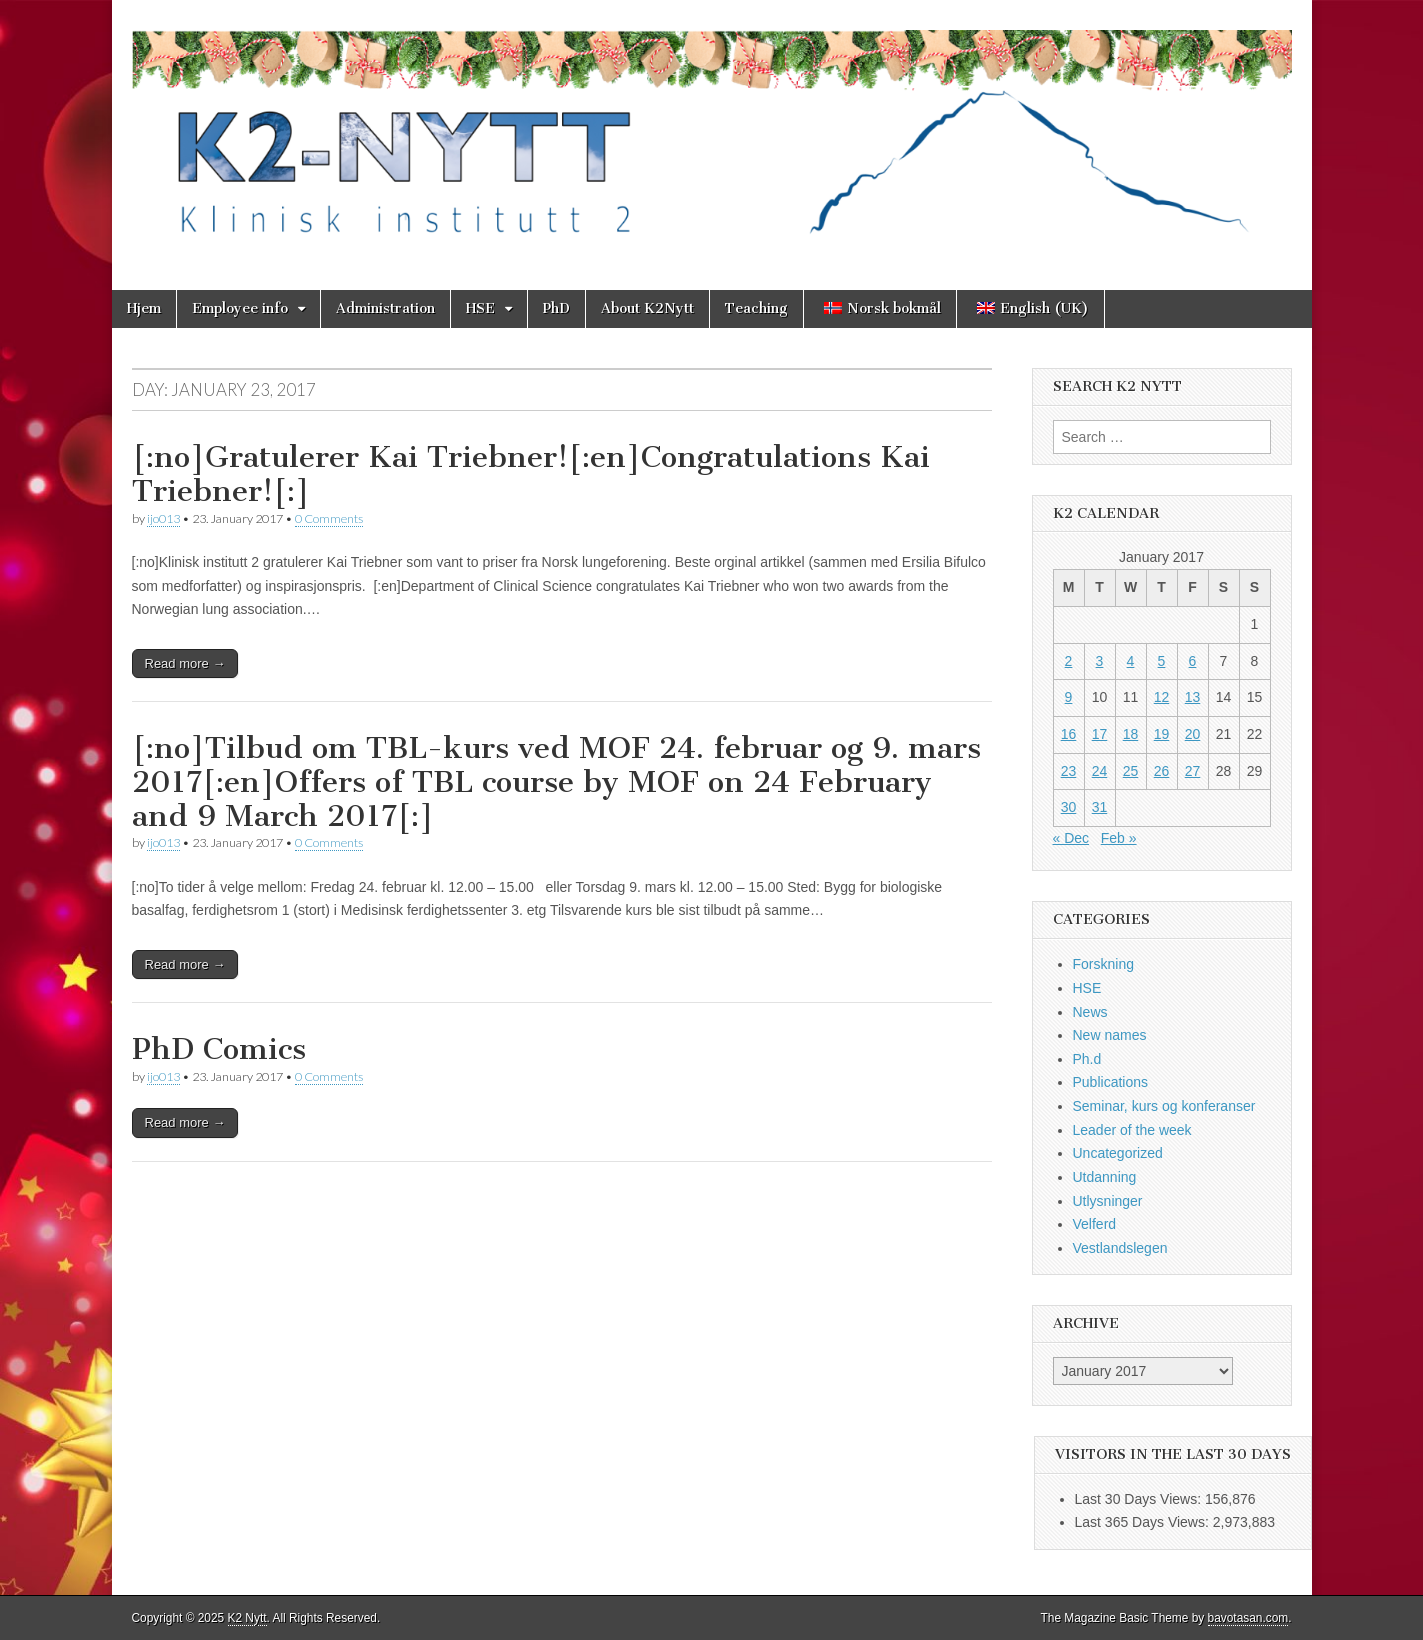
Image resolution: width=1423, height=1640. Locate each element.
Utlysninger (1108, 1201)
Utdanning (1105, 1177)
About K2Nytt (647, 308)
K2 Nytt (247, 1618)
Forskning (1103, 964)
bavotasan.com (1248, 1618)
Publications (1111, 1082)
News (1090, 1012)
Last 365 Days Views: (1144, 1522)
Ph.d (1087, 1059)
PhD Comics (219, 1049)
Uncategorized (1118, 1153)
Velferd (1095, 1224)
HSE (480, 308)
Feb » (1119, 838)
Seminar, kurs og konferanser (1164, 1106)
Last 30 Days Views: (1140, 1499)
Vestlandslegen (1120, 1248)
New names (1110, 1035)
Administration (385, 308)
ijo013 (163, 518)
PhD (556, 308)
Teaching (756, 308)
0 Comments (329, 518)
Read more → (185, 663)
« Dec (1071, 838)
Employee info (240, 308)
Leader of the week (1132, 1130)
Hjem (144, 308)
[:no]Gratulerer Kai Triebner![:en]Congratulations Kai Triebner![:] (531, 474)
